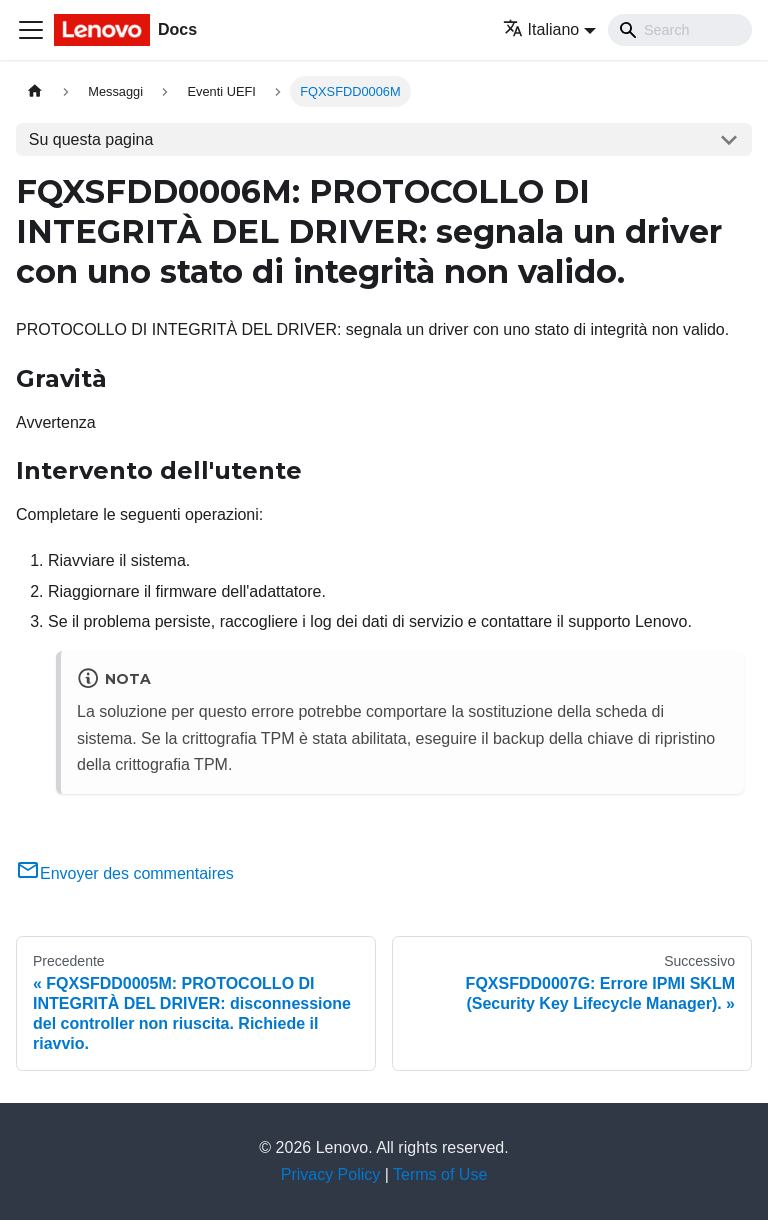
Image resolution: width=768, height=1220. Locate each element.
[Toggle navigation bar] (31, 30)
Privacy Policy (331, 1174)
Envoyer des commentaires (125, 873)
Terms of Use (440, 1174)
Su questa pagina (91, 139)
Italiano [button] (541, 29)
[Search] (680, 30)
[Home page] (35, 91)
